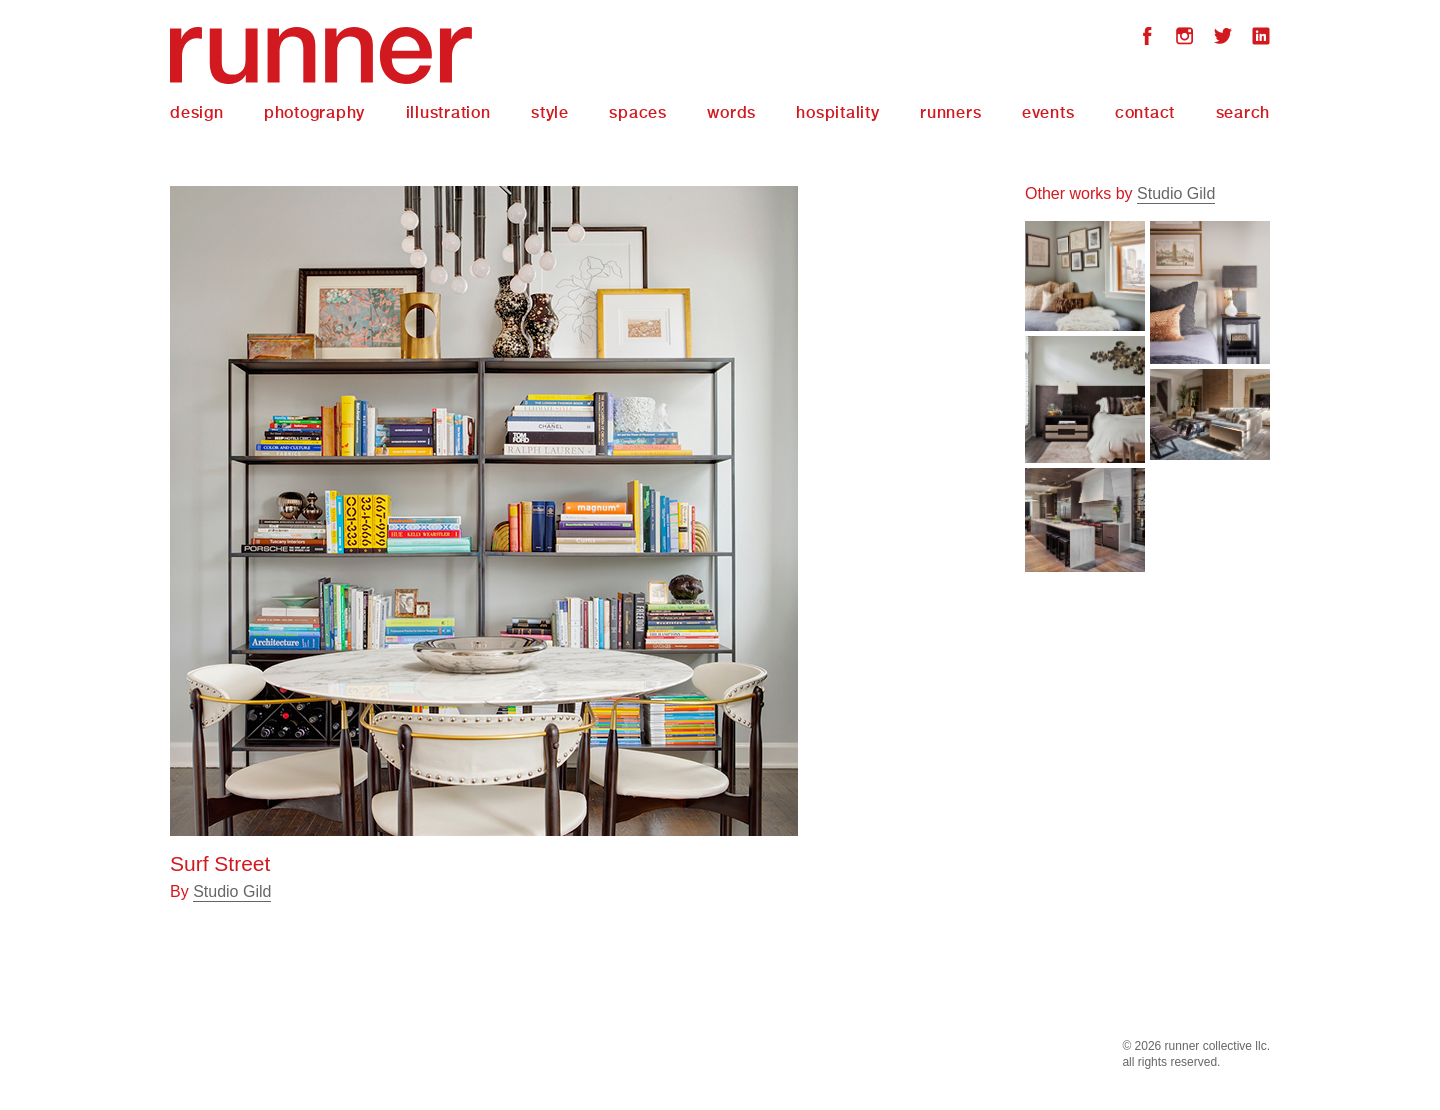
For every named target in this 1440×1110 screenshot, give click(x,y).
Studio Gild (232, 891)
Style (550, 112)
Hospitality (837, 112)
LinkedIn (1261, 38)
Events (1048, 112)
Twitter (1223, 38)
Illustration (448, 112)
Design (197, 112)
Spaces (638, 112)
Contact (1145, 112)
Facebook (1147, 38)
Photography (314, 112)
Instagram (1185, 38)
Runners (950, 112)
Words (731, 112)
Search (1243, 112)
